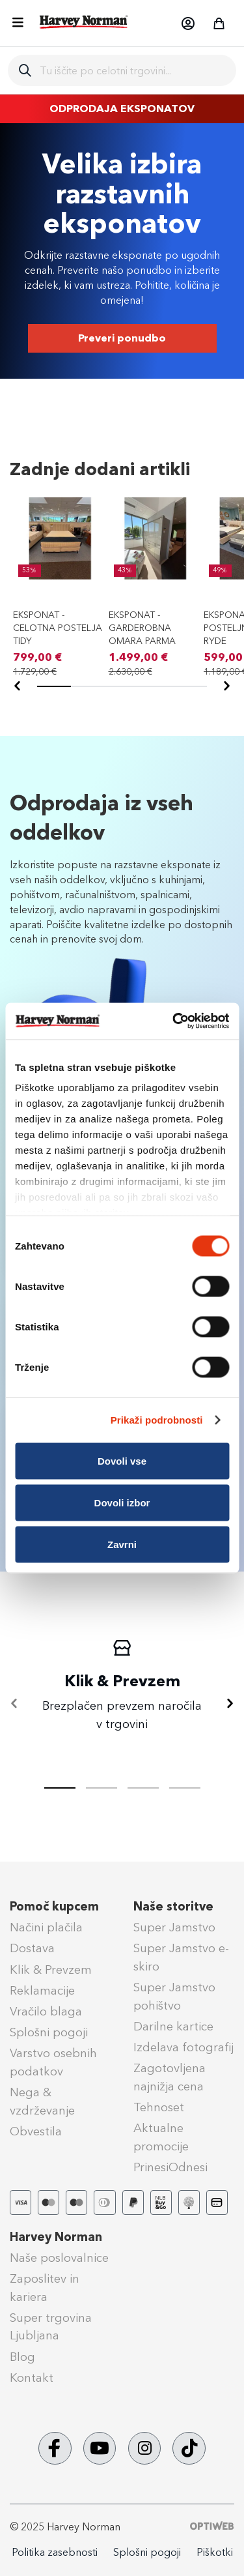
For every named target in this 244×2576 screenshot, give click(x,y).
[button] (187, 23)
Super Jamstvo (174, 1927)
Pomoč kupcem (54, 1906)
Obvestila (36, 2131)
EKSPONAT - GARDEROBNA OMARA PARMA (142, 628)
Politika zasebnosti (55, 2552)
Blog (22, 2357)
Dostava (32, 1948)
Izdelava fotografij (183, 2047)
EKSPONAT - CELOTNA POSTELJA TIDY (57, 628)
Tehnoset (158, 2107)
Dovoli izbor (122, 1502)
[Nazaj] (17, 686)
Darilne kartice (173, 2026)
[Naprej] (226, 686)
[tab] (101, 1788)
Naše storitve (173, 1906)
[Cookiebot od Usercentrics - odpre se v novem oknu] (173, 1021)
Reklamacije (42, 1990)
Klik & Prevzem (51, 1970)
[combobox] (133, 70)
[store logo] (84, 22)
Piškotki (215, 2552)
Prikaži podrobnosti (157, 1420)
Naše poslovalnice (59, 2258)
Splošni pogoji (49, 2032)
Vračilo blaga (46, 2011)
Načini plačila (46, 1927)
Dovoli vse (122, 1460)
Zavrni (122, 1543)
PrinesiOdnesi (170, 2167)
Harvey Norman (56, 2237)
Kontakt (31, 2378)
